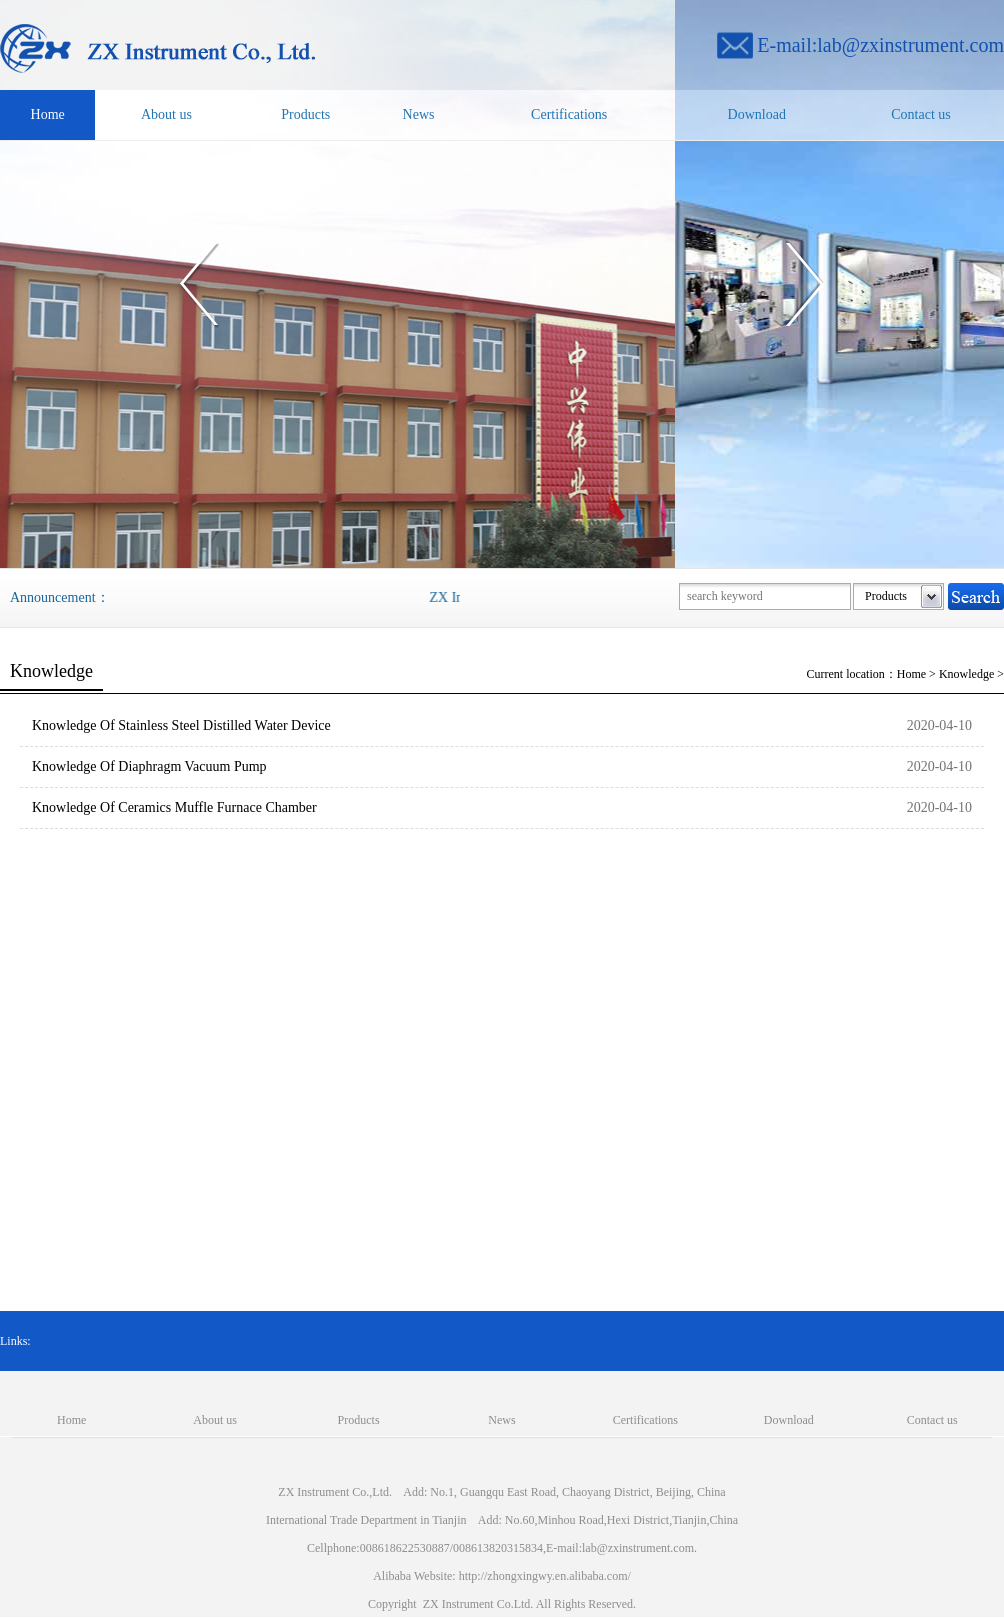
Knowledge (966, 674)
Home (48, 114)
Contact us (921, 114)
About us (166, 114)
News (419, 114)
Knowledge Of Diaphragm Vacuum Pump (149, 766)
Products (305, 114)
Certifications (569, 114)
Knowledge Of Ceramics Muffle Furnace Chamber (174, 807)
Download (757, 114)
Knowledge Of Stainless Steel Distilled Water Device (181, 725)
